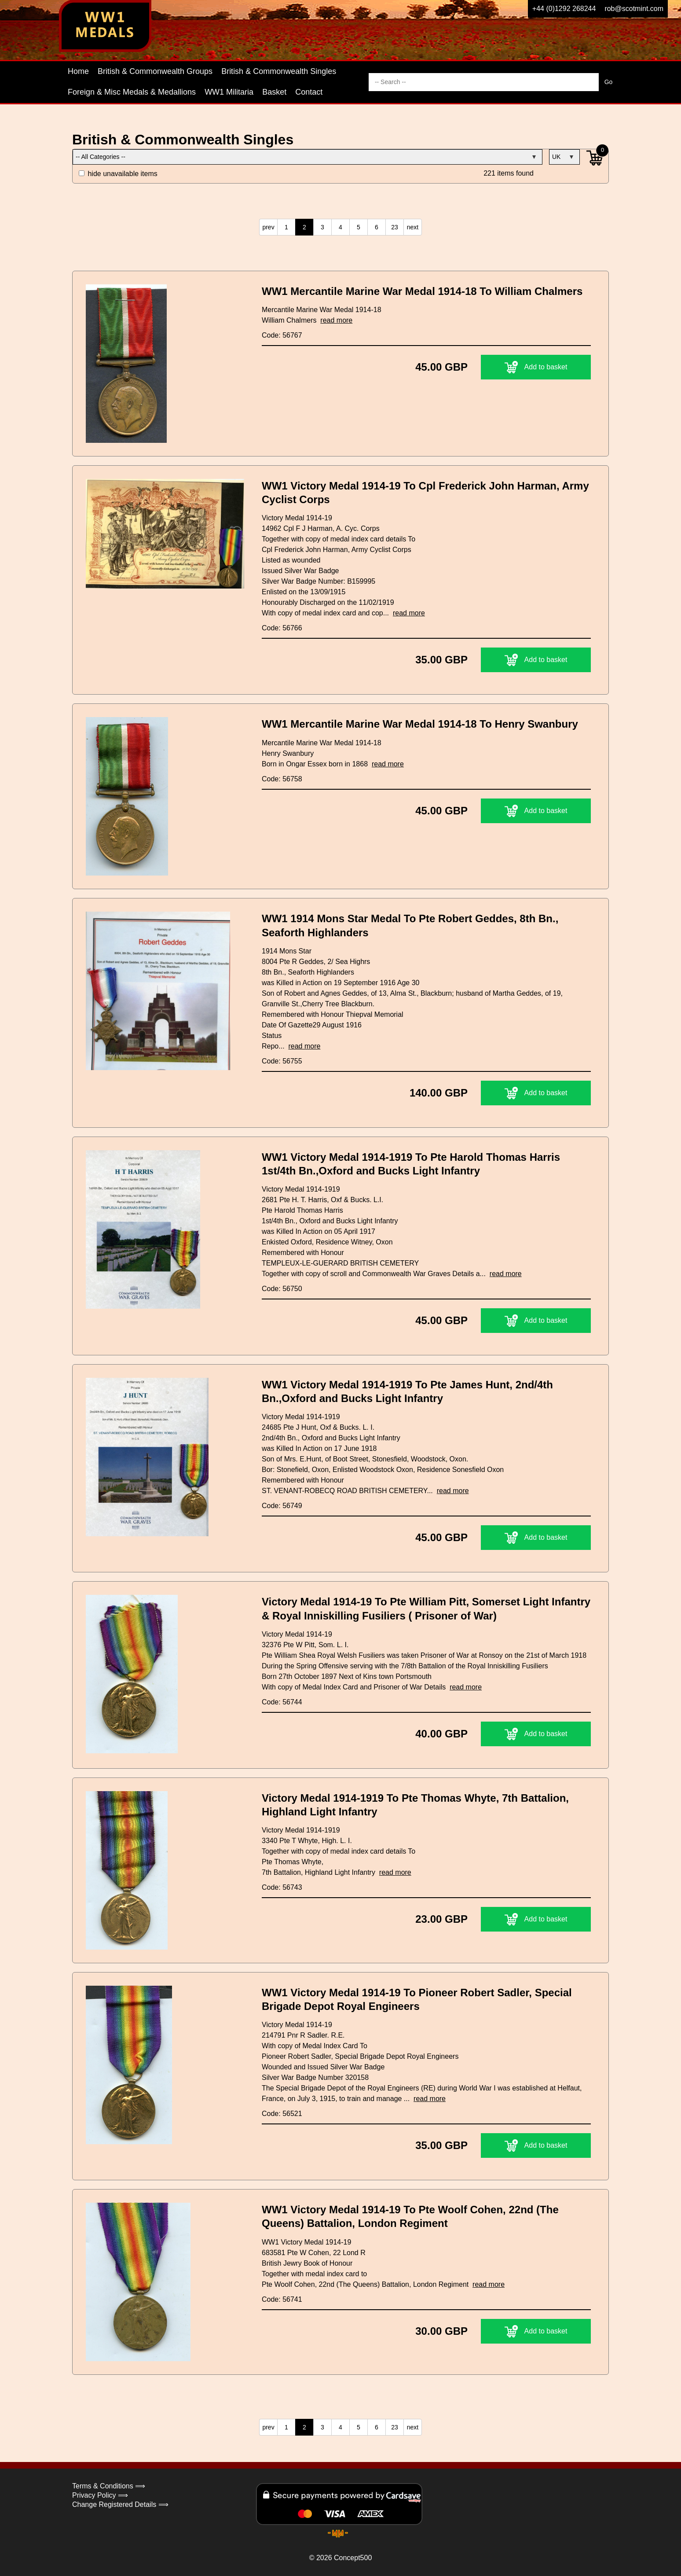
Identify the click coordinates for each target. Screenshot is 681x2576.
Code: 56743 (282, 1887)
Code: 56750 (282, 1288)
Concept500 (353, 2557)
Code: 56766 (282, 628)
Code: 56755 (282, 1061)
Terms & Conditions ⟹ (108, 2486)
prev (268, 227)
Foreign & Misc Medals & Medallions (132, 92)
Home (78, 71)
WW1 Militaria (229, 92)
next (412, 227)
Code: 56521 (282, 2113)
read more (336, 320)
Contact (308, 92)
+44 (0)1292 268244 (564, 8)
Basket (274, 92)
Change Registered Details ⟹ (120, 2504)
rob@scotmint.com (633, 8)
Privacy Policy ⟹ (100, 2495)
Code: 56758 (282, 779)
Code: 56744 (282, 1702)
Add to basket (536, 367)
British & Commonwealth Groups (155, 71)
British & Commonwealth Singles (278, 71)
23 (394, 227)
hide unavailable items (118, 173)
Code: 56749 (282, 1505)
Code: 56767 (282, 335)
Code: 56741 (282, 2299)
